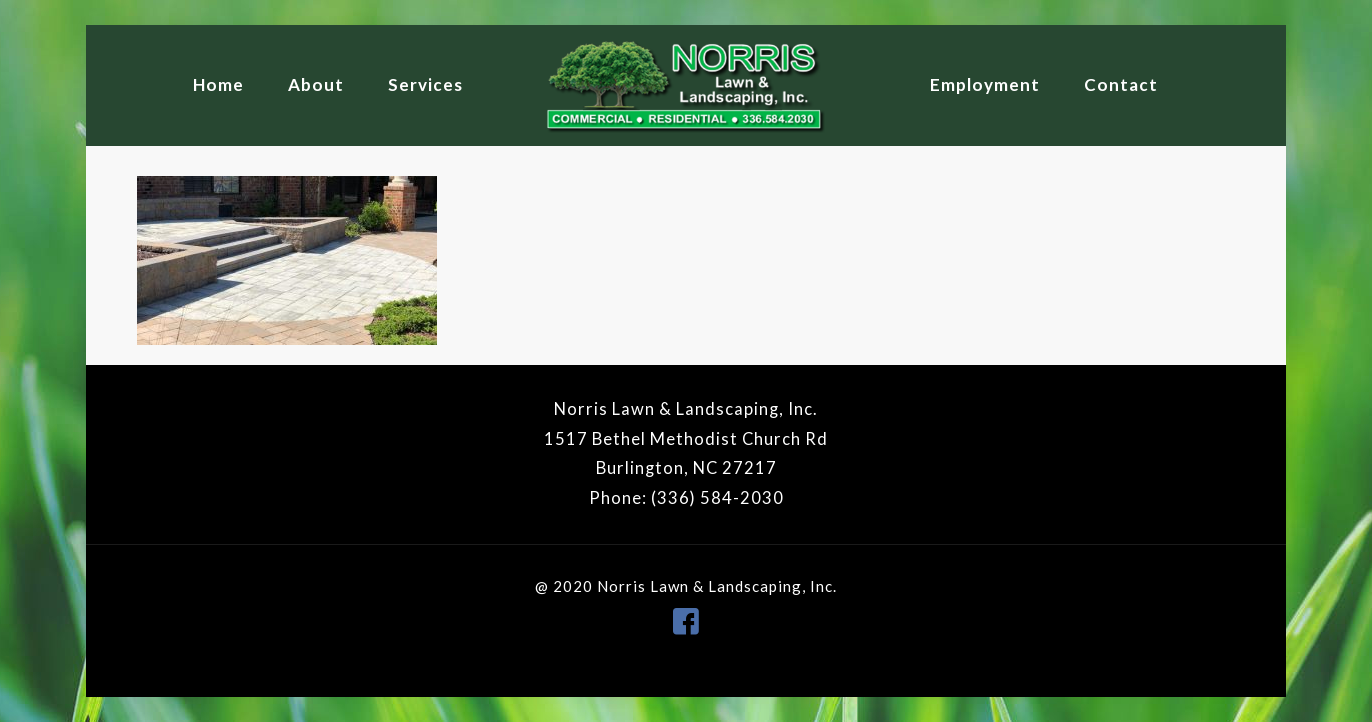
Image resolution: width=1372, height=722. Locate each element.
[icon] (686, 620)
